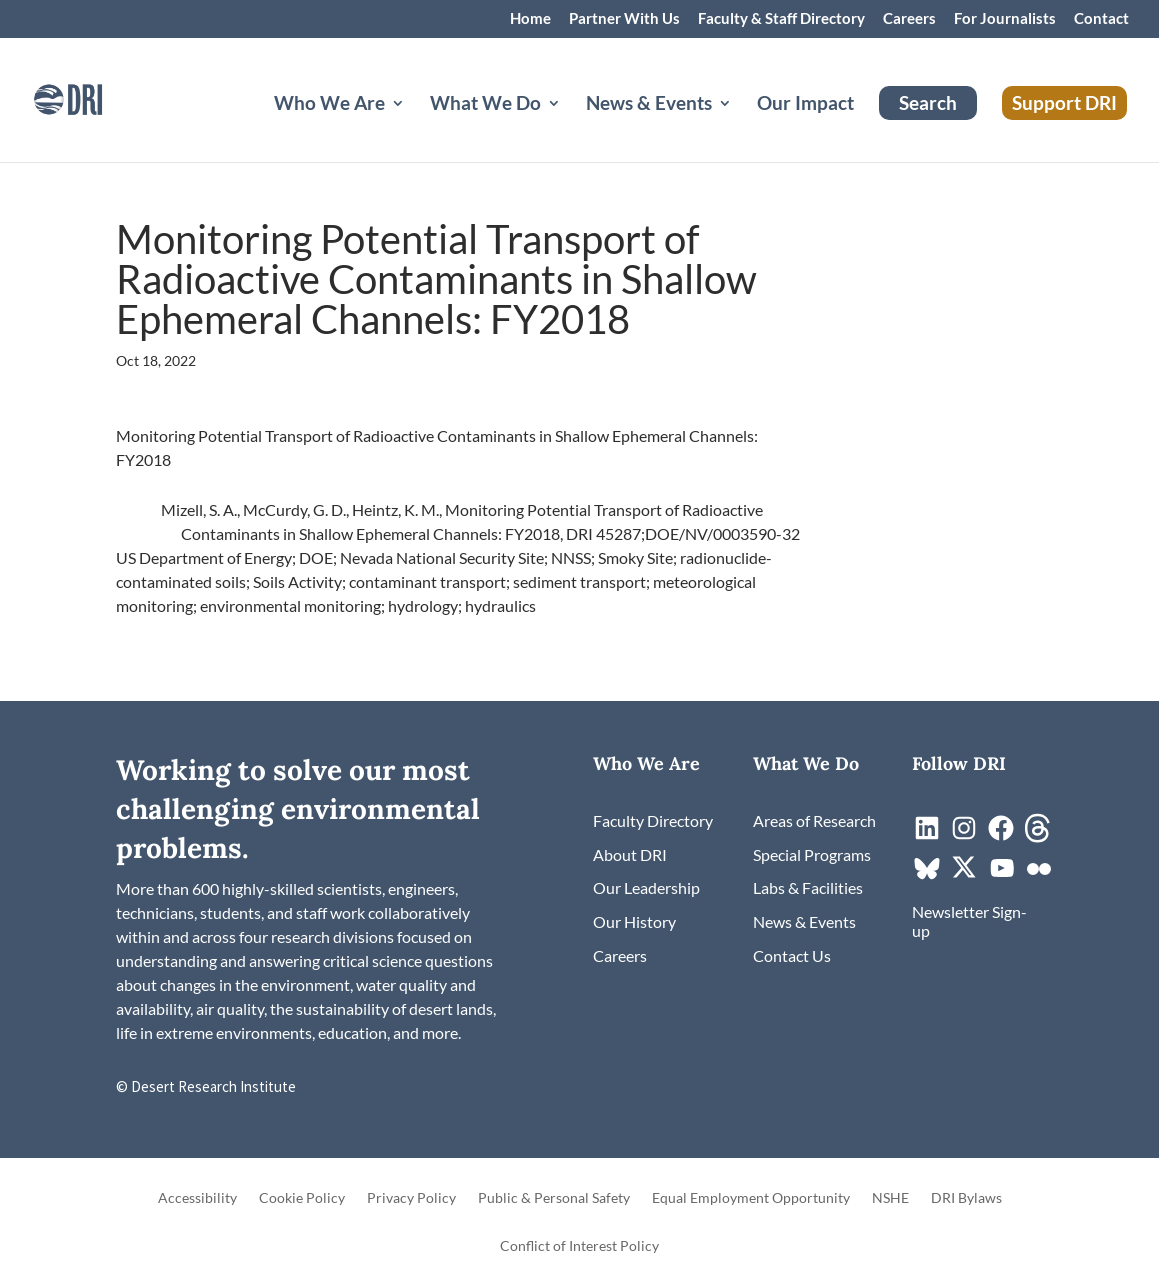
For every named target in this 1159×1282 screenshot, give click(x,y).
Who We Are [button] (329, 105)
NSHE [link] (890, 1198)
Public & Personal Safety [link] (554, 1198)
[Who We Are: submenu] (414, 127)
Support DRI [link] (1064, 102)
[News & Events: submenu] (741, 127)
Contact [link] (1101, 19)
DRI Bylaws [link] (966, 1198)
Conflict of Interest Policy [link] (579, 1246)
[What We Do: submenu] (570, 127)
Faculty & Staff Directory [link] (781, 19)
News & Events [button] (649, 105)
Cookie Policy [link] (302, 1198)
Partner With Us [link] (624, 19)
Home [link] (530, 19)
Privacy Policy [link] (411, 1198)
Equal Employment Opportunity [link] (751, 1198)
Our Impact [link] (805, 105)
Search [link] (928, 102)
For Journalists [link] (1005, 19)
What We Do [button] (485, 105)
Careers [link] (909, 19)
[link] (95, 97)
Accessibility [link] (197, 1198)
